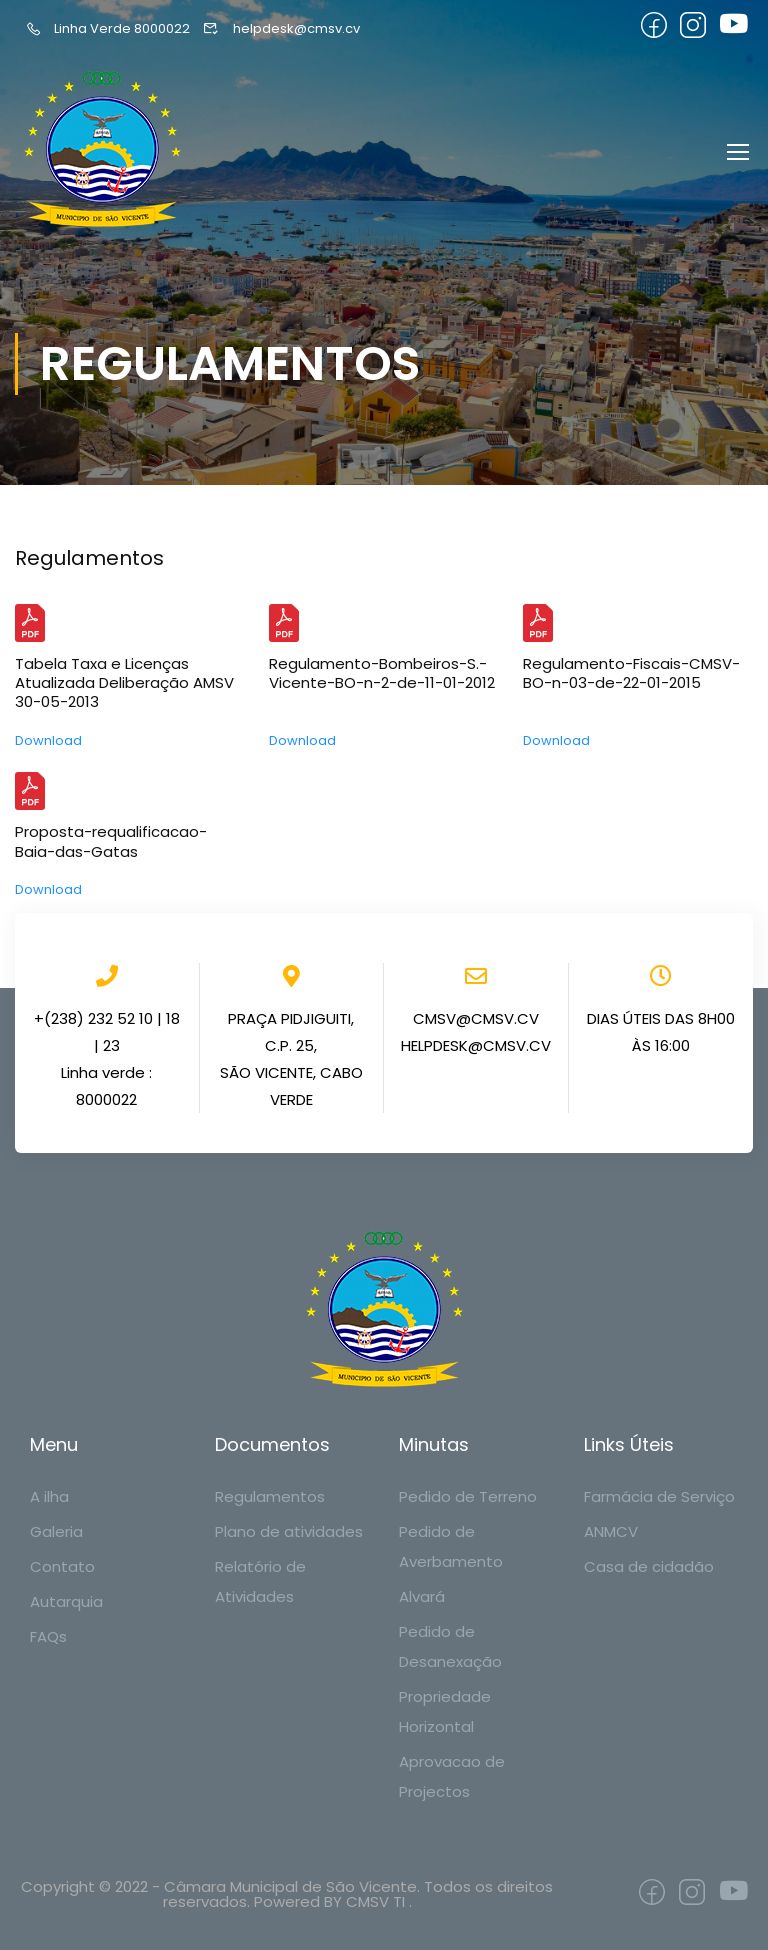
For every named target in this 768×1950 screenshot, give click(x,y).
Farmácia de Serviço (659, 1496)
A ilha (49, 1496)
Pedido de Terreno (468, 1496)
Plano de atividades (289, 1531)
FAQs (48, 1636)
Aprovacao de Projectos (452, 1776)
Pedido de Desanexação (450, 1646)
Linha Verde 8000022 (107, 28)
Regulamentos (270, 1496)
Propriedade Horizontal (445, 1711)
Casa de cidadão (649, 1566)
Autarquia (66, 1601)
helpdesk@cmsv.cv (281, 28)
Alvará (422, 1596)
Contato (62, 1566)
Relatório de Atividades (260, 1581)
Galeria (56, 1531)
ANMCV (611, 1531)
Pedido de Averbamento (451, 1546)
